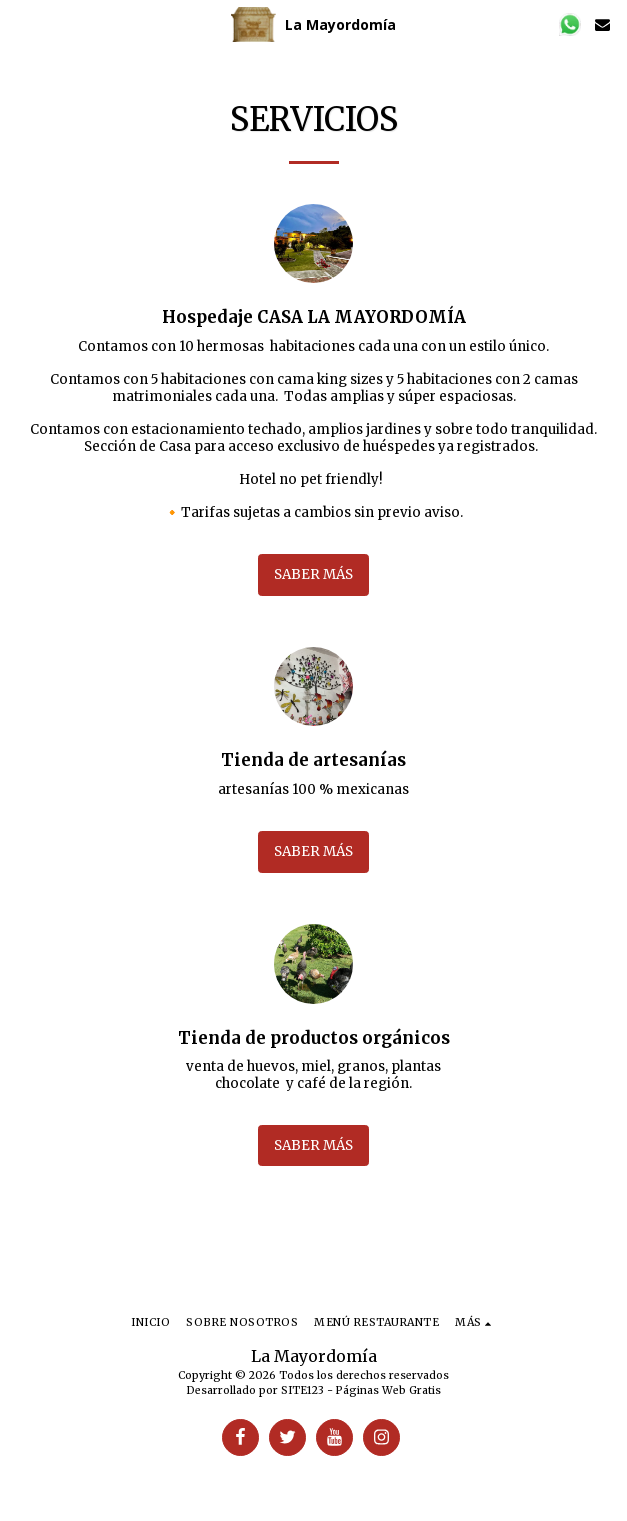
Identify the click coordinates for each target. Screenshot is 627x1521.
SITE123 (302, 1390)
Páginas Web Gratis (388, 1390)
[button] (22, 23)
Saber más (313, 574)
